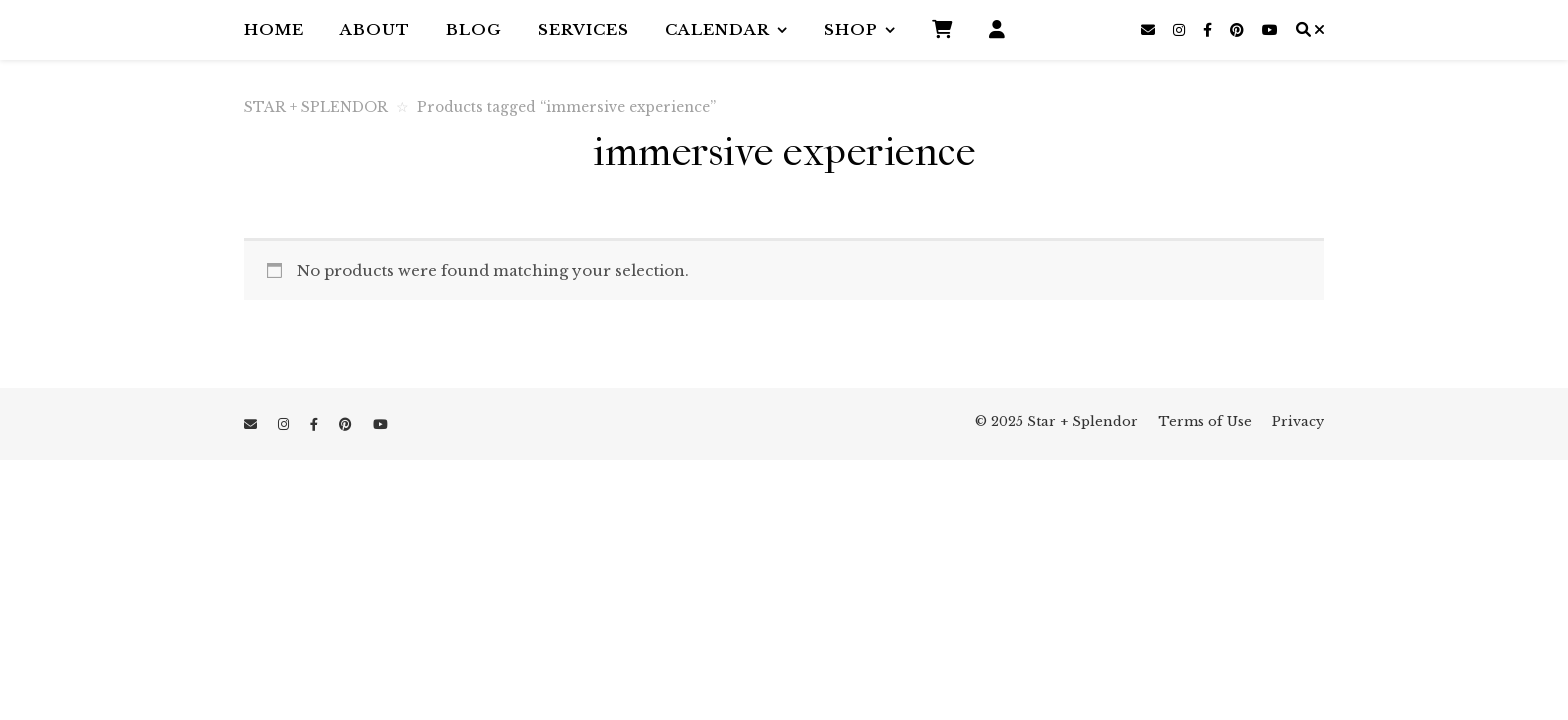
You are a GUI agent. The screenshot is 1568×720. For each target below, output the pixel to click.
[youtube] (1270, 30)
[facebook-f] (1209, 30)
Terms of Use (1205, 421)
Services (583, 29)
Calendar (717, 29)
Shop (851, 29)
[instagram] (1181, 30)
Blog (474, 29)
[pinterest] (1239, 30)
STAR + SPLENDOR (316, 107)
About (375, 29)
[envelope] (1150, 30)
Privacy (1298, 421)
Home (274, 29)
